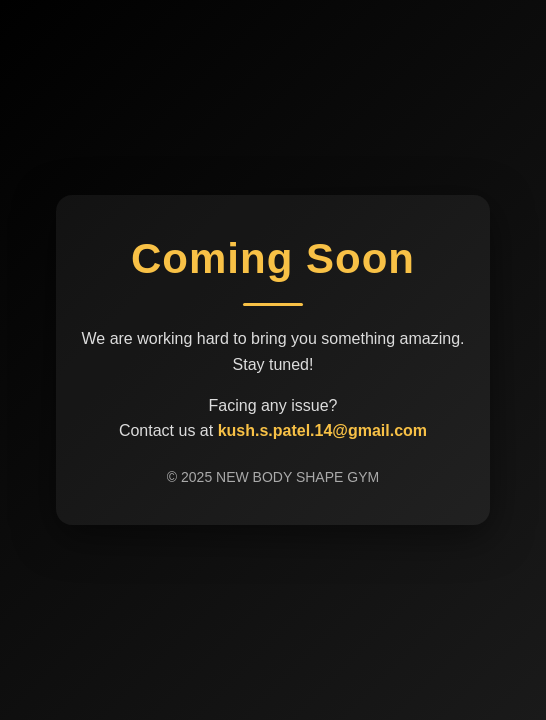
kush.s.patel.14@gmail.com (322, 430)
